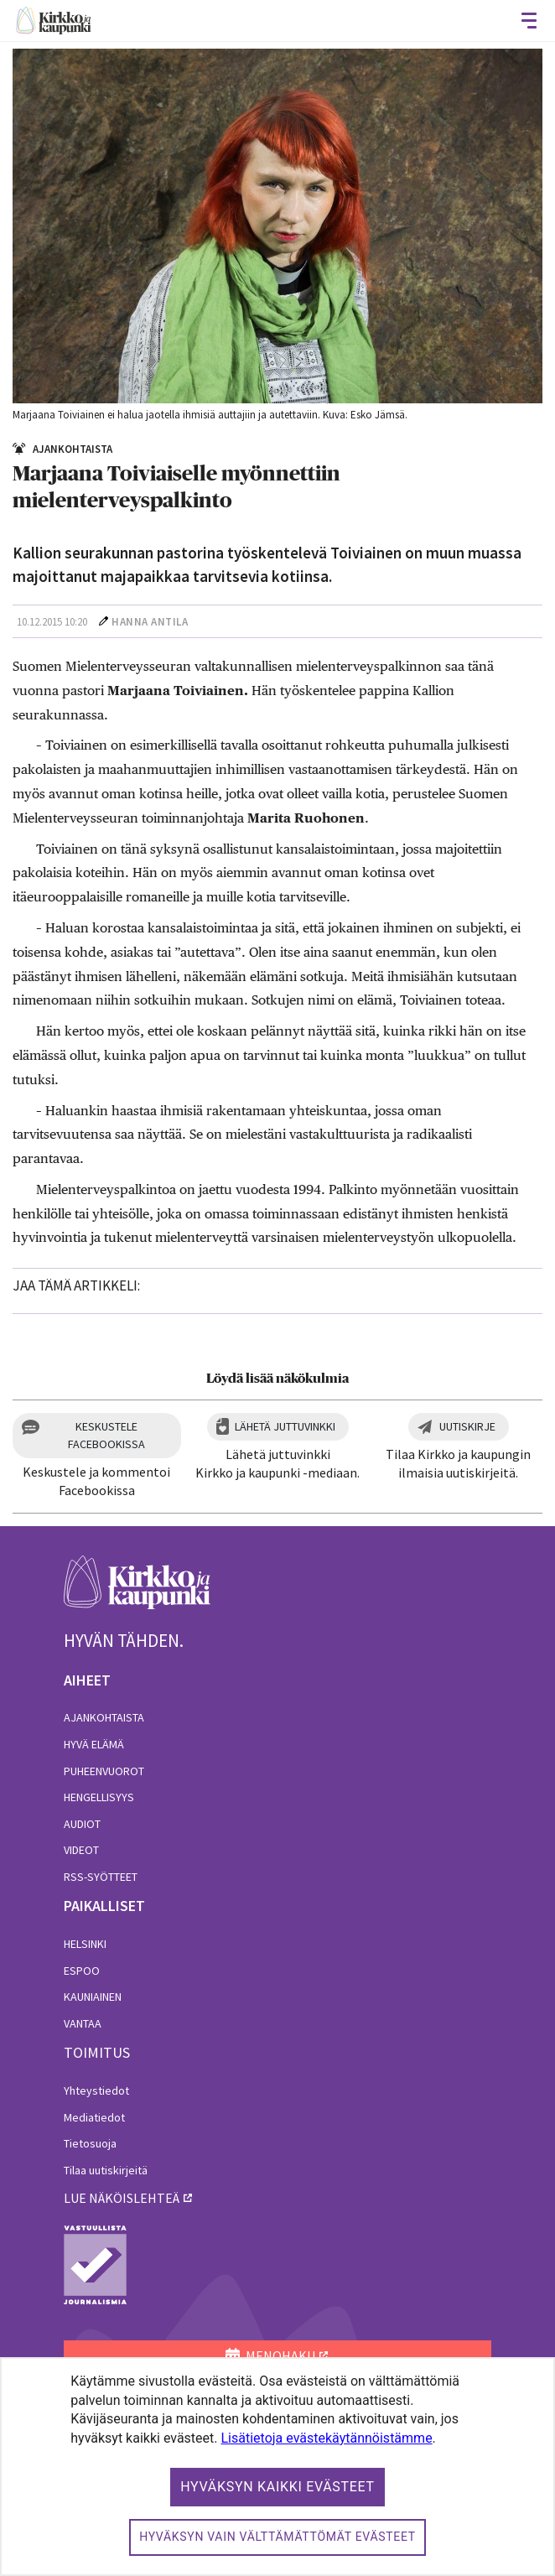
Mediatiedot (94, 2117)
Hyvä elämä (94, 1744)
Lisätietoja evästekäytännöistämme (327, 2438)
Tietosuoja (90, 2143)
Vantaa (82, 2023)
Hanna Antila (150, 622)
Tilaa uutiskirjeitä (106, 2170)
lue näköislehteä (121, 2197)
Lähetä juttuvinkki (285, 1426)
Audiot (82, 1823)
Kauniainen (93, 1996)
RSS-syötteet (100, 1876)
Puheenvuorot (104, 1771)
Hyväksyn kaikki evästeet (277, 2487)
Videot (81, 1849)
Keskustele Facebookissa (106, 1435)
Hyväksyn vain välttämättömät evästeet (277, 2536)
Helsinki (85, 1943)
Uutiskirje (467, 1426)
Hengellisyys (99, 1797)
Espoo (82, 1970)
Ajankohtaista (104, 1717)
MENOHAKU (270, 2355)
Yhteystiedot (96, 2090)
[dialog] (277, 2466)
